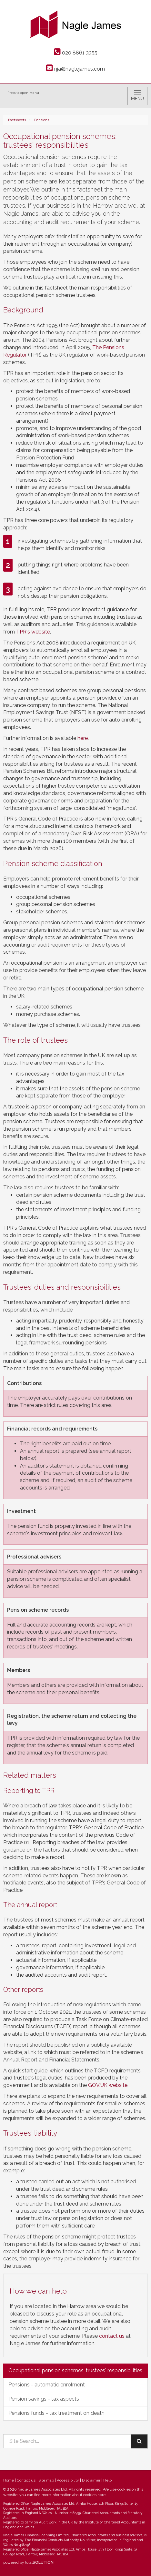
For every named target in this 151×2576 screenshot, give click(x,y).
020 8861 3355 (75, 53)
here (82, 738)
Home (8, 2480)
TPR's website (33, 632)
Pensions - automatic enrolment (46, 2385)
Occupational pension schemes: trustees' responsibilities (75, 2370)
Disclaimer (91, 2480)
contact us (112, 2336)
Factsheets (17, 120)
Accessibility (68, 2480)
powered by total (28, 2562)
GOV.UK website (107, 2085)
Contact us (26, 2480)
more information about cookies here (74, 2494)
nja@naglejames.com (75, 69)
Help (107, 2480)
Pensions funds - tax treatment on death (56, 2413)
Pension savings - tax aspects (43, 2399)
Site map (46, 2480)
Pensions (41, 120)
